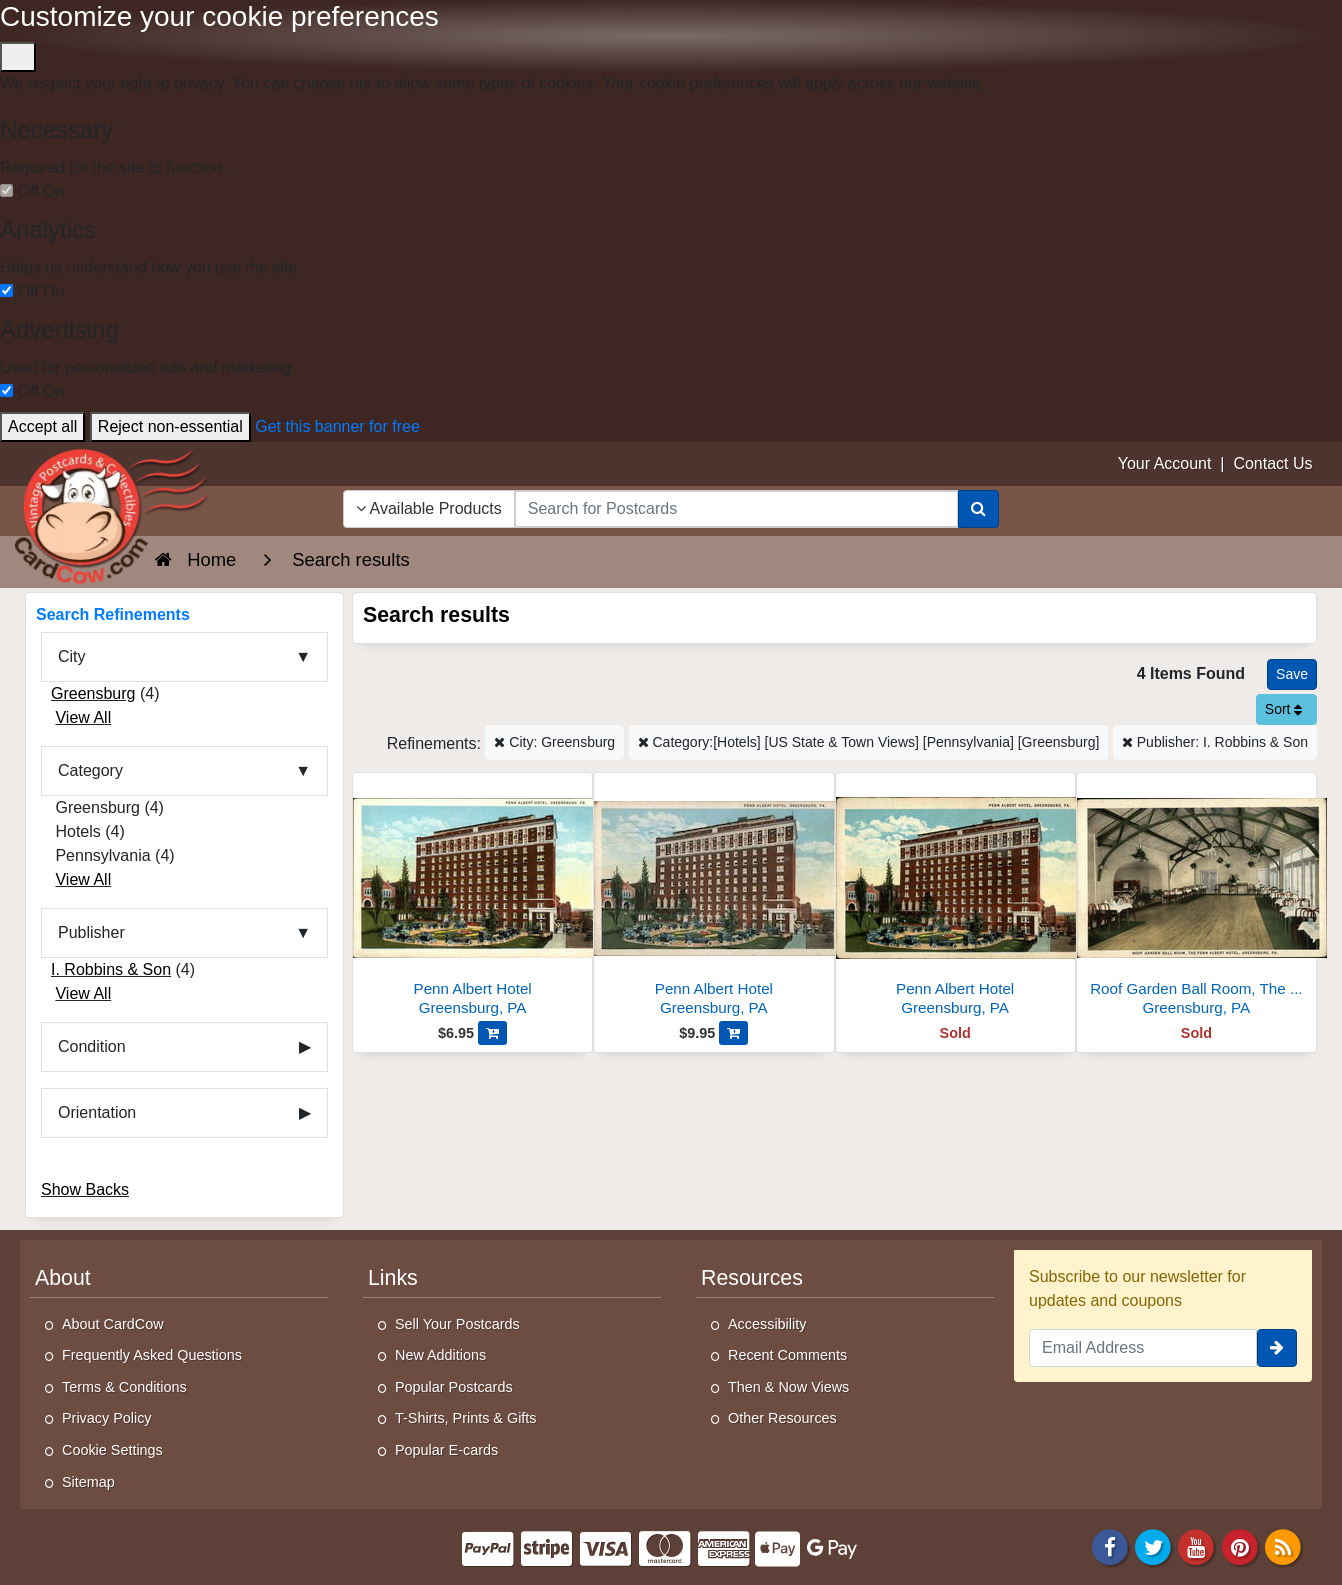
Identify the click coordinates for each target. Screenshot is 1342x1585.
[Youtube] (1197, 1546)
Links (393, 1278)
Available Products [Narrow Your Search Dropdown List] (429, 508)
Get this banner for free (337, 426)
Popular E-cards (446, 1450)
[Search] (978, 509)
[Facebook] (1110, 1546)
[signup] (1277, 1348)
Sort (1284, 709)
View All (83, 717)
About (63, 1278)
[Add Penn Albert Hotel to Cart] (492, 1033)
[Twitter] (1153, 1546)
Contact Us (1272, 463)
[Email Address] (1143, 1348)
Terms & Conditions (124, 1387)
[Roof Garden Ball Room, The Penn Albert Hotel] (1196, 899)
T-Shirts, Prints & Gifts (466, 1418)
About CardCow (113, 1324)
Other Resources (782, 1418)
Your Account (1165, 463)
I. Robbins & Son (111, 969)
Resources (752, 1278)
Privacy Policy (107, 1418)
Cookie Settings (112, 1450)
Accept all (42, 426)
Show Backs (85, 1189)
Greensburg (93, 693)
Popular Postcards (454, 1387)
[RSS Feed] (1283, 1546)
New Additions (440, 1355)
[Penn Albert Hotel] (472, 899)
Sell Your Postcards (457, 1324)
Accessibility (767, 1324)
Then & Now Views (788, 1387)
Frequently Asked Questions (152, 1355)
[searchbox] (736, 509)
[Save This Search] (1292, 674)
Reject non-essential (170, 426)
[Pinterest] (1240, 1546)
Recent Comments (787, 1355)
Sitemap (88, 1482)
